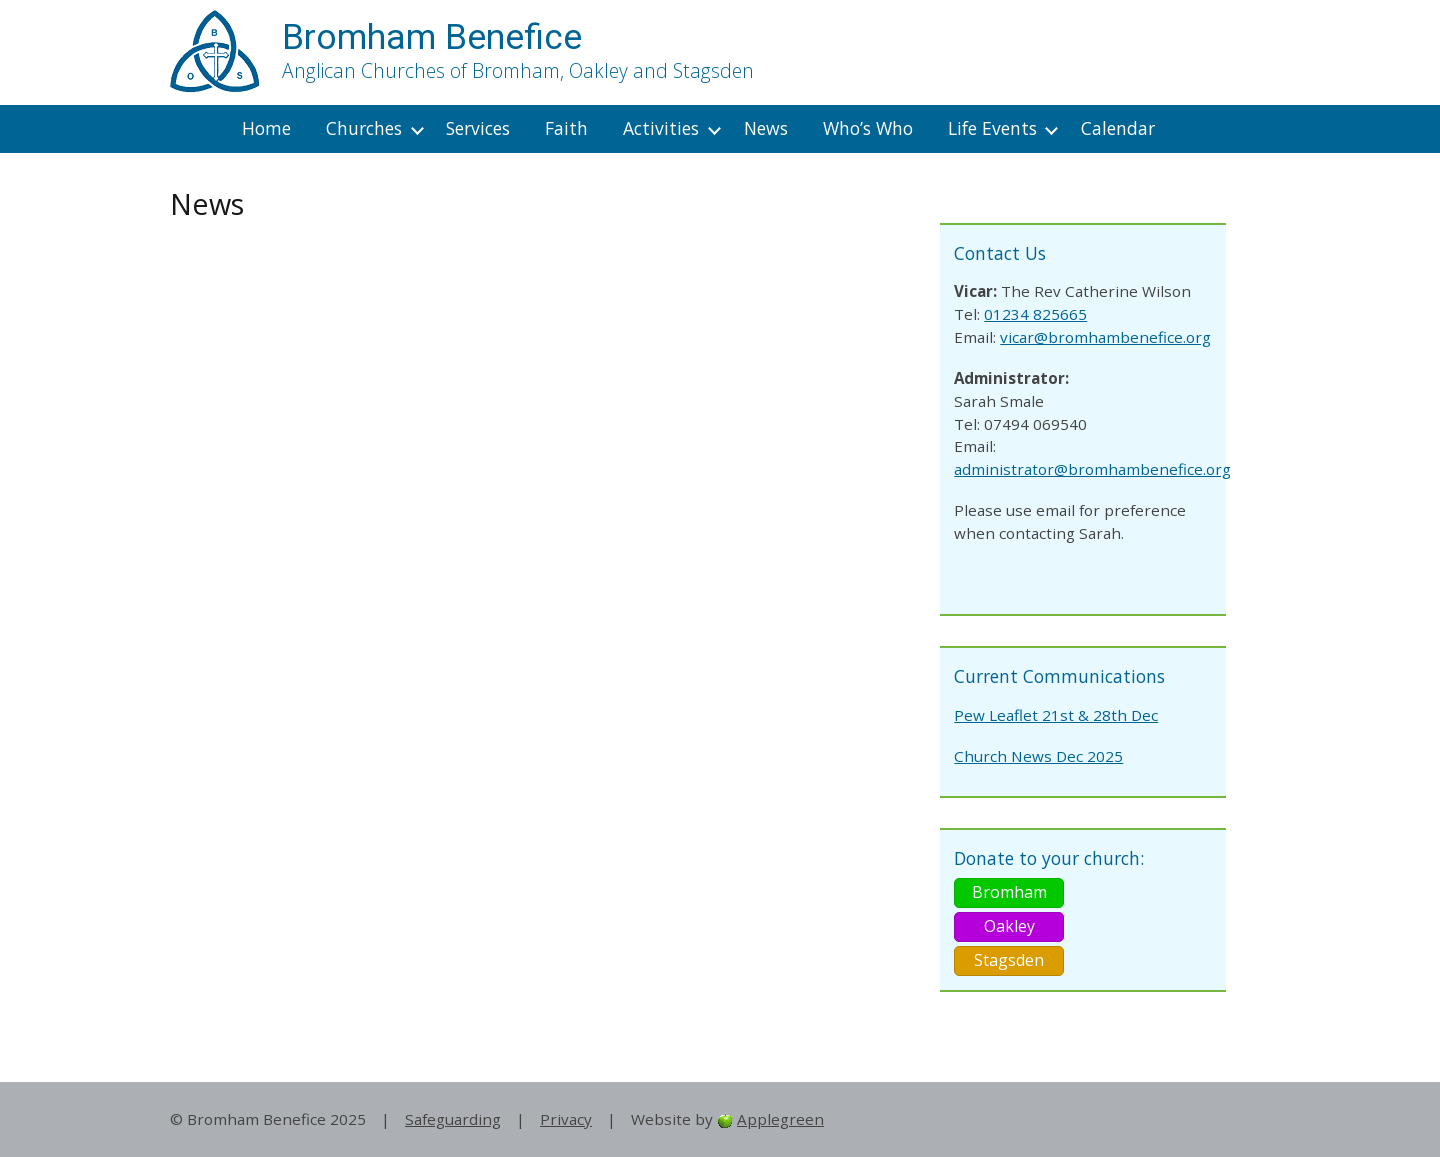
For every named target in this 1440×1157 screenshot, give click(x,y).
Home (266, 128)
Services (478, 128)
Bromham (1009, 892)
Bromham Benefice (432, 37)
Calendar (1118, 128)
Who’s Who (868, 128)
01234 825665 (1035, 314)
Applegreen (780, 1119)
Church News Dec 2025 (1038, 756)
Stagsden (1009, 960)
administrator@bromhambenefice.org (1092, 469)
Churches (364, 128)
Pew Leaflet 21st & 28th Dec (1056, 715)
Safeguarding (453, 1119)
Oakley (1009, 926)
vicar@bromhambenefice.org (1105, 337)
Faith (566, 128)
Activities (661, 128)
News (766, 128)
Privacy (566, 1119)
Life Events (992, 128)
